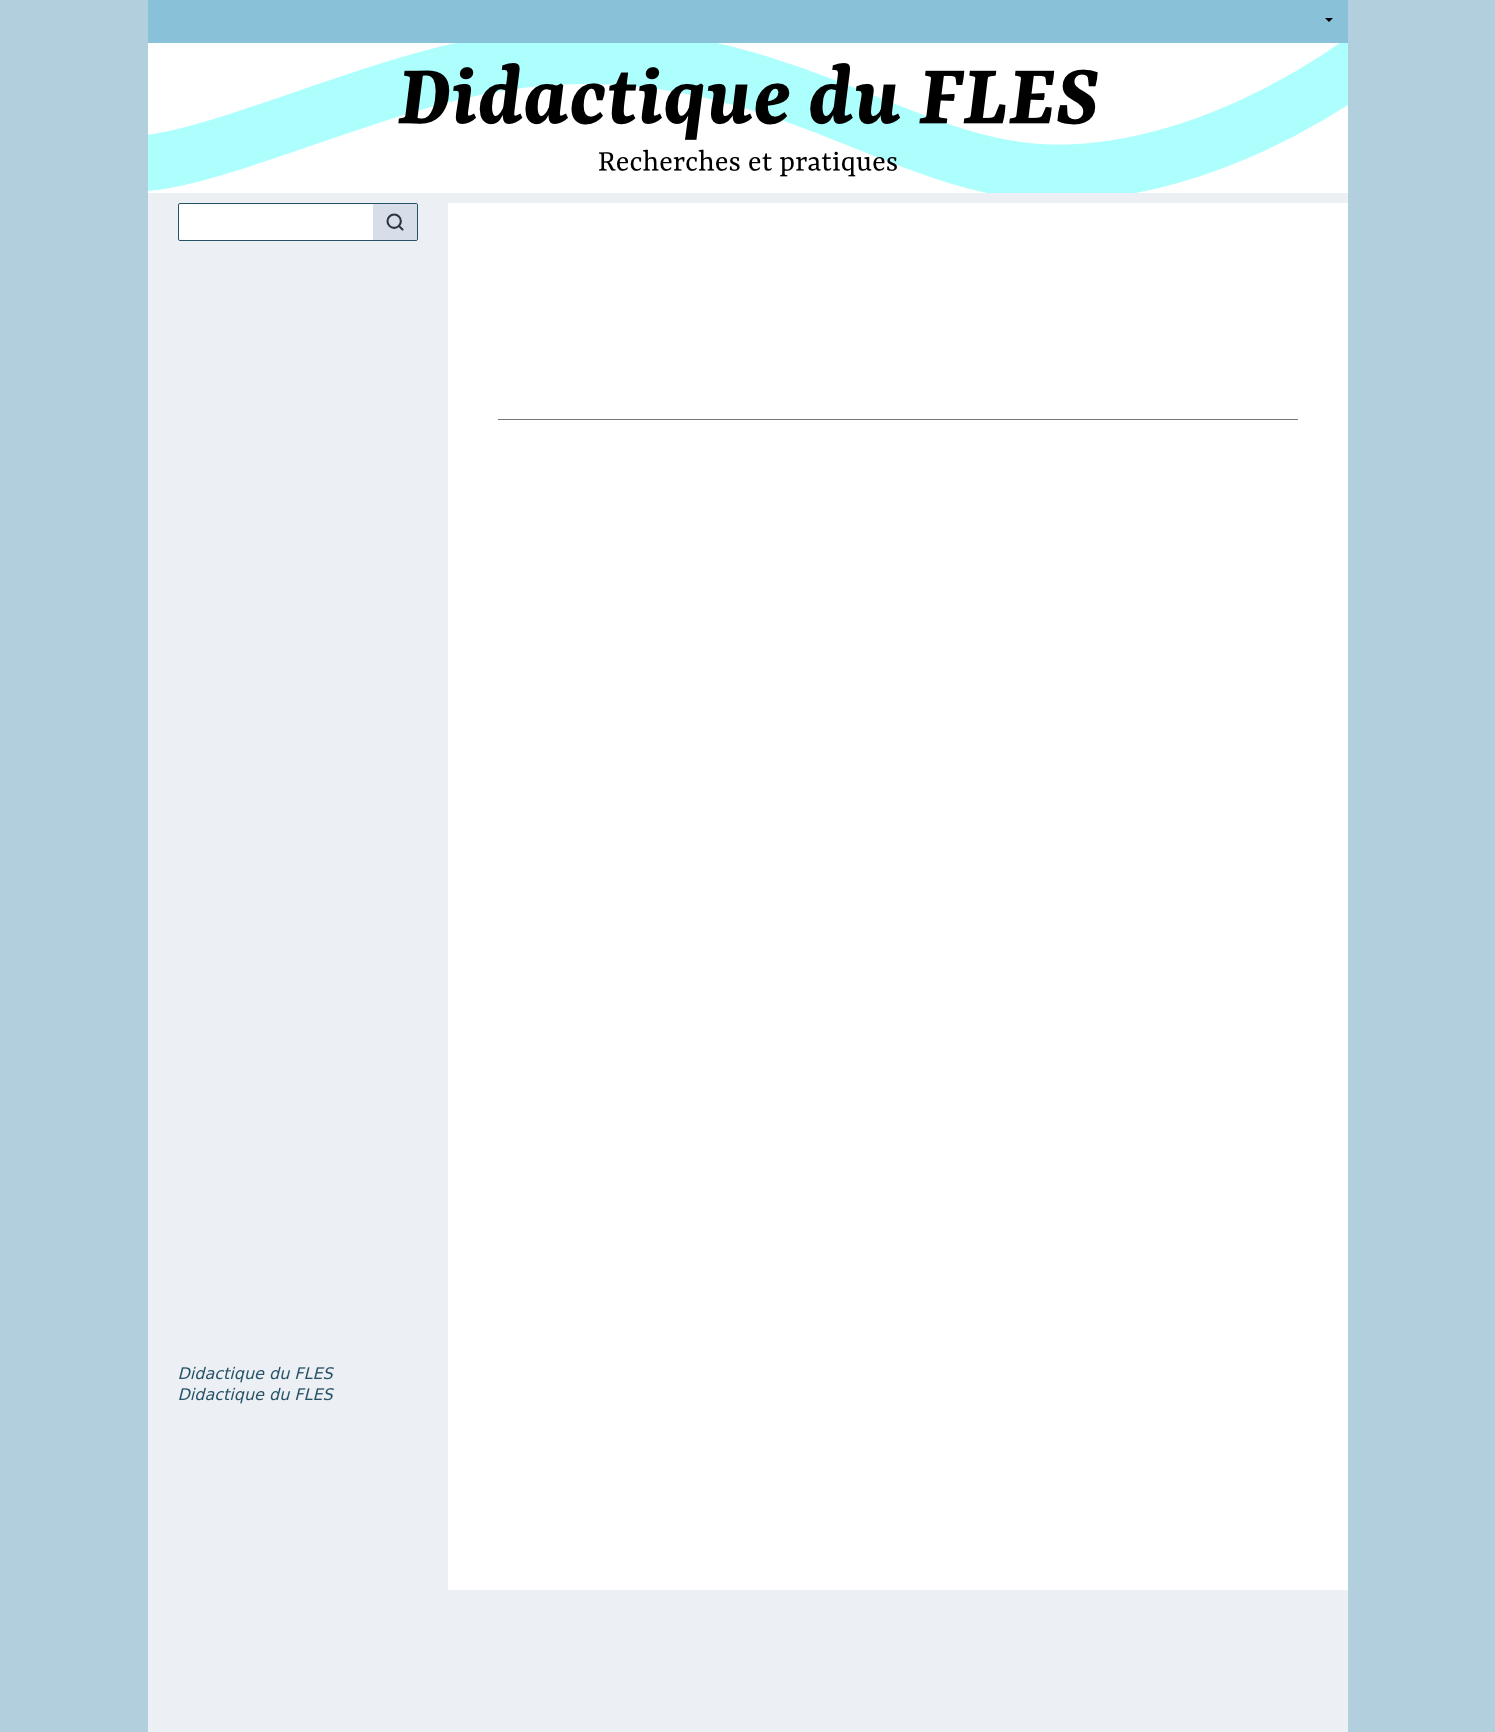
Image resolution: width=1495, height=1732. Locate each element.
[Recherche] (276, 222)
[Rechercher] (395, 222)
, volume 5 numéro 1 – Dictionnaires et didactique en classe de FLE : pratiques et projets (255, 1374)
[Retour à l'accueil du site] (748, 118)
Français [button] (1326, 21)
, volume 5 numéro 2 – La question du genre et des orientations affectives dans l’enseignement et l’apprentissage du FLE (255, 1395)
